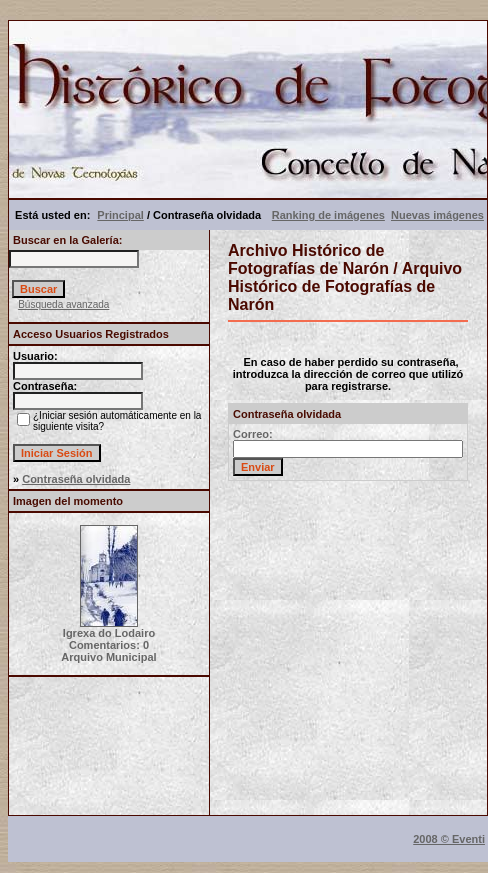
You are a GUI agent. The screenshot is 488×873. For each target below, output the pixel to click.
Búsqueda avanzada (63, 304)
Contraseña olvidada (76, 479)
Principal (120, 215)
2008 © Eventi (449, 839)
